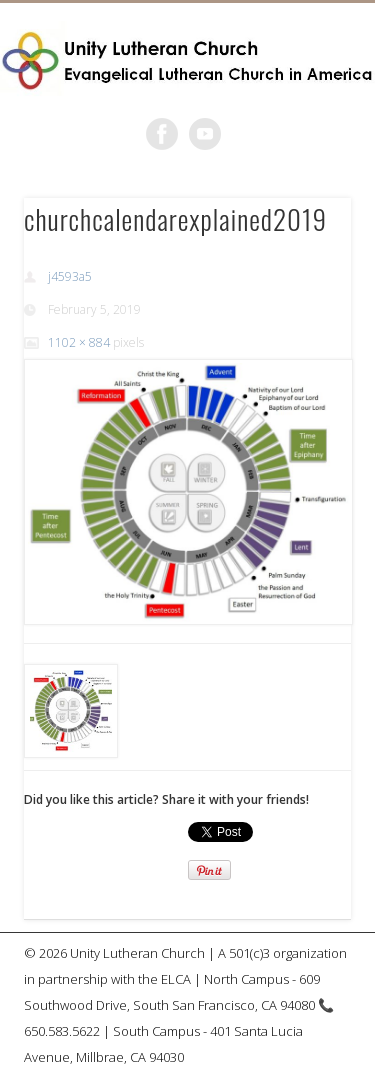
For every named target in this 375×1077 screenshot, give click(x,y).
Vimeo (205, 134)
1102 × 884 (79, 342)
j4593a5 (70, 276)
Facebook (162, 134)
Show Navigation (303, 179)
